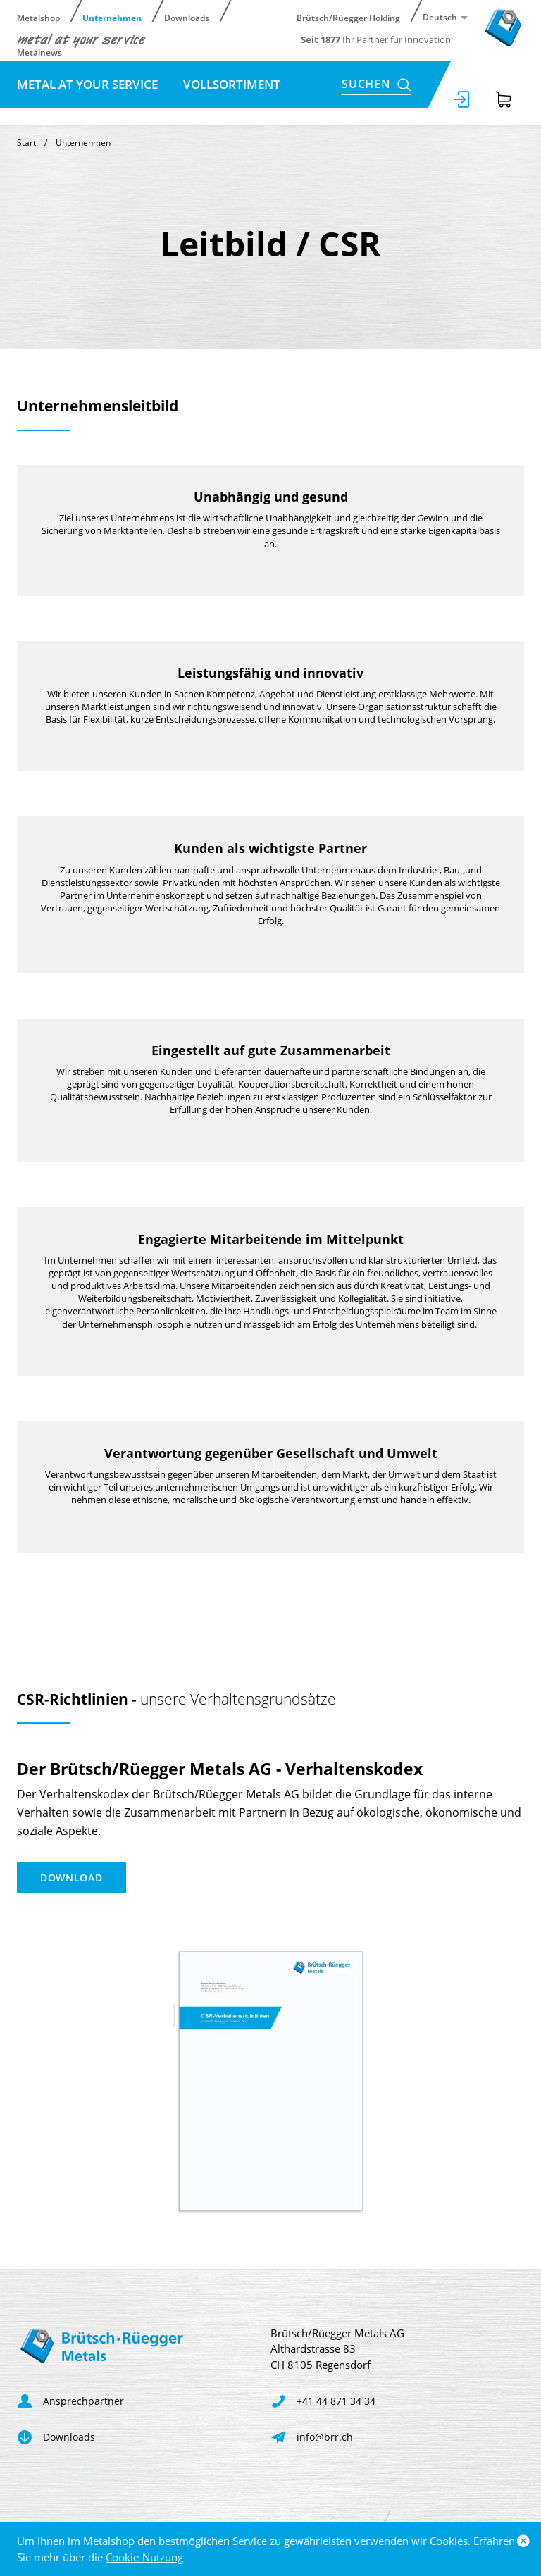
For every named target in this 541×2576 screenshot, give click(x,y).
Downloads (186, 17)
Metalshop (38, 17)
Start (26, 143)
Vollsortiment (231, 84)
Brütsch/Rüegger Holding (348, 17)
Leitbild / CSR (58, 112)
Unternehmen (112, 17)
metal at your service (89, 84)
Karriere (151, 112)
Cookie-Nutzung (144, 2557)
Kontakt (232, 112)
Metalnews (39, 51)
